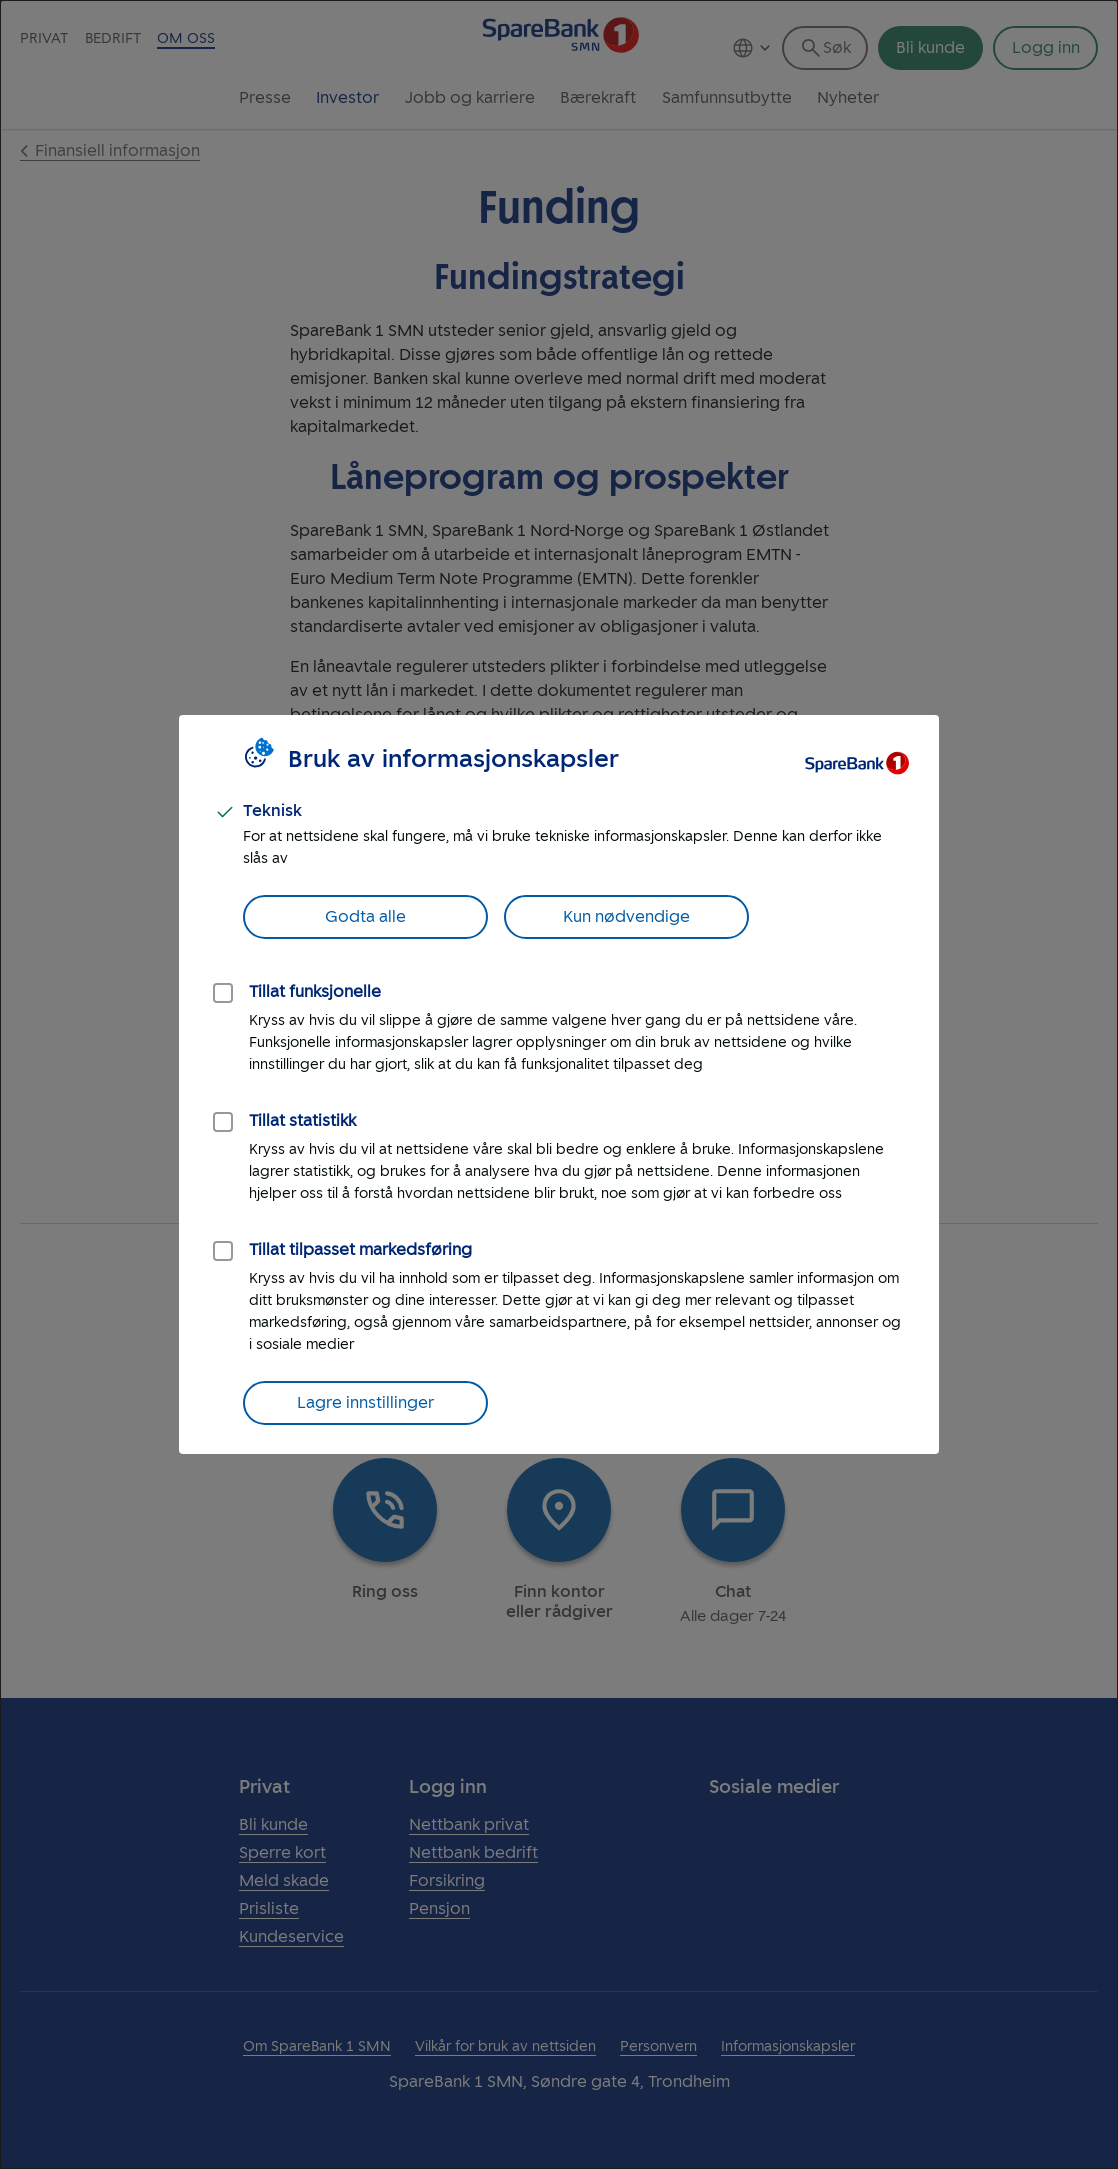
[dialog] (559, 1084)
